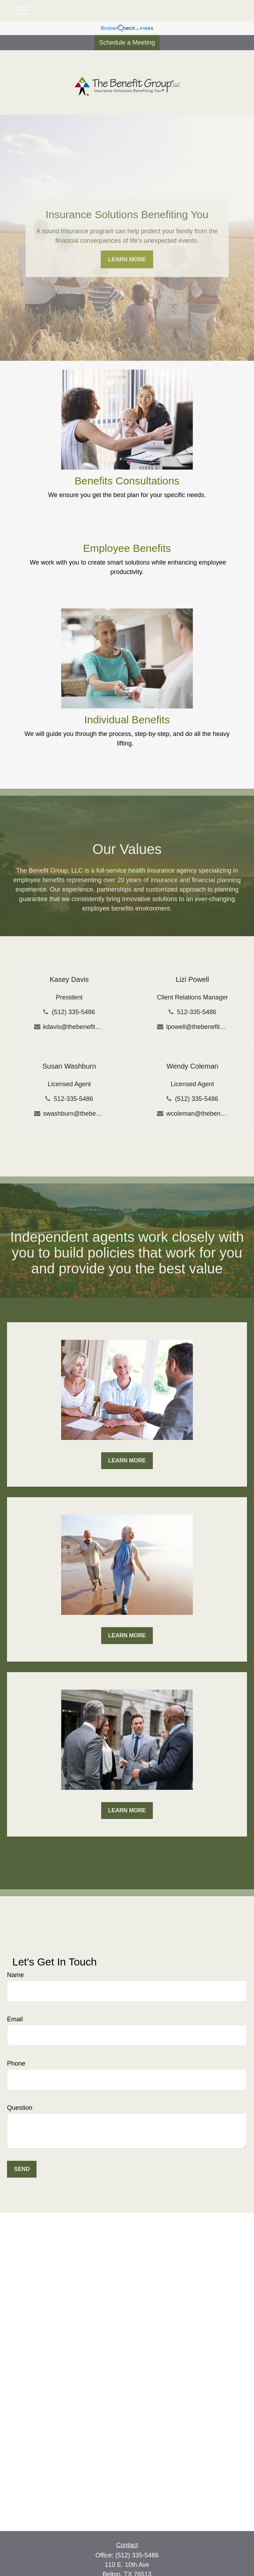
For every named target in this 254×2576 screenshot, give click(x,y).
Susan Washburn (69, 1066)
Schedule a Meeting (127, 42)
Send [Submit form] (22, 2169)
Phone (16, 2063)
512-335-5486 (196, 1012)
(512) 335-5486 (73, 1012)
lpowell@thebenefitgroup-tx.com (197, 1026)
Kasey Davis (69, 979)
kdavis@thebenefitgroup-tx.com (74, 1026)
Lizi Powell (192, 979)
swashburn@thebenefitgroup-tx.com (74, 1113)
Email (15, 2019)
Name (15, 1974)
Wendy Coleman (192, 1066)
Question (19, 2107)
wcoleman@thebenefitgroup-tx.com (197, 1113)
